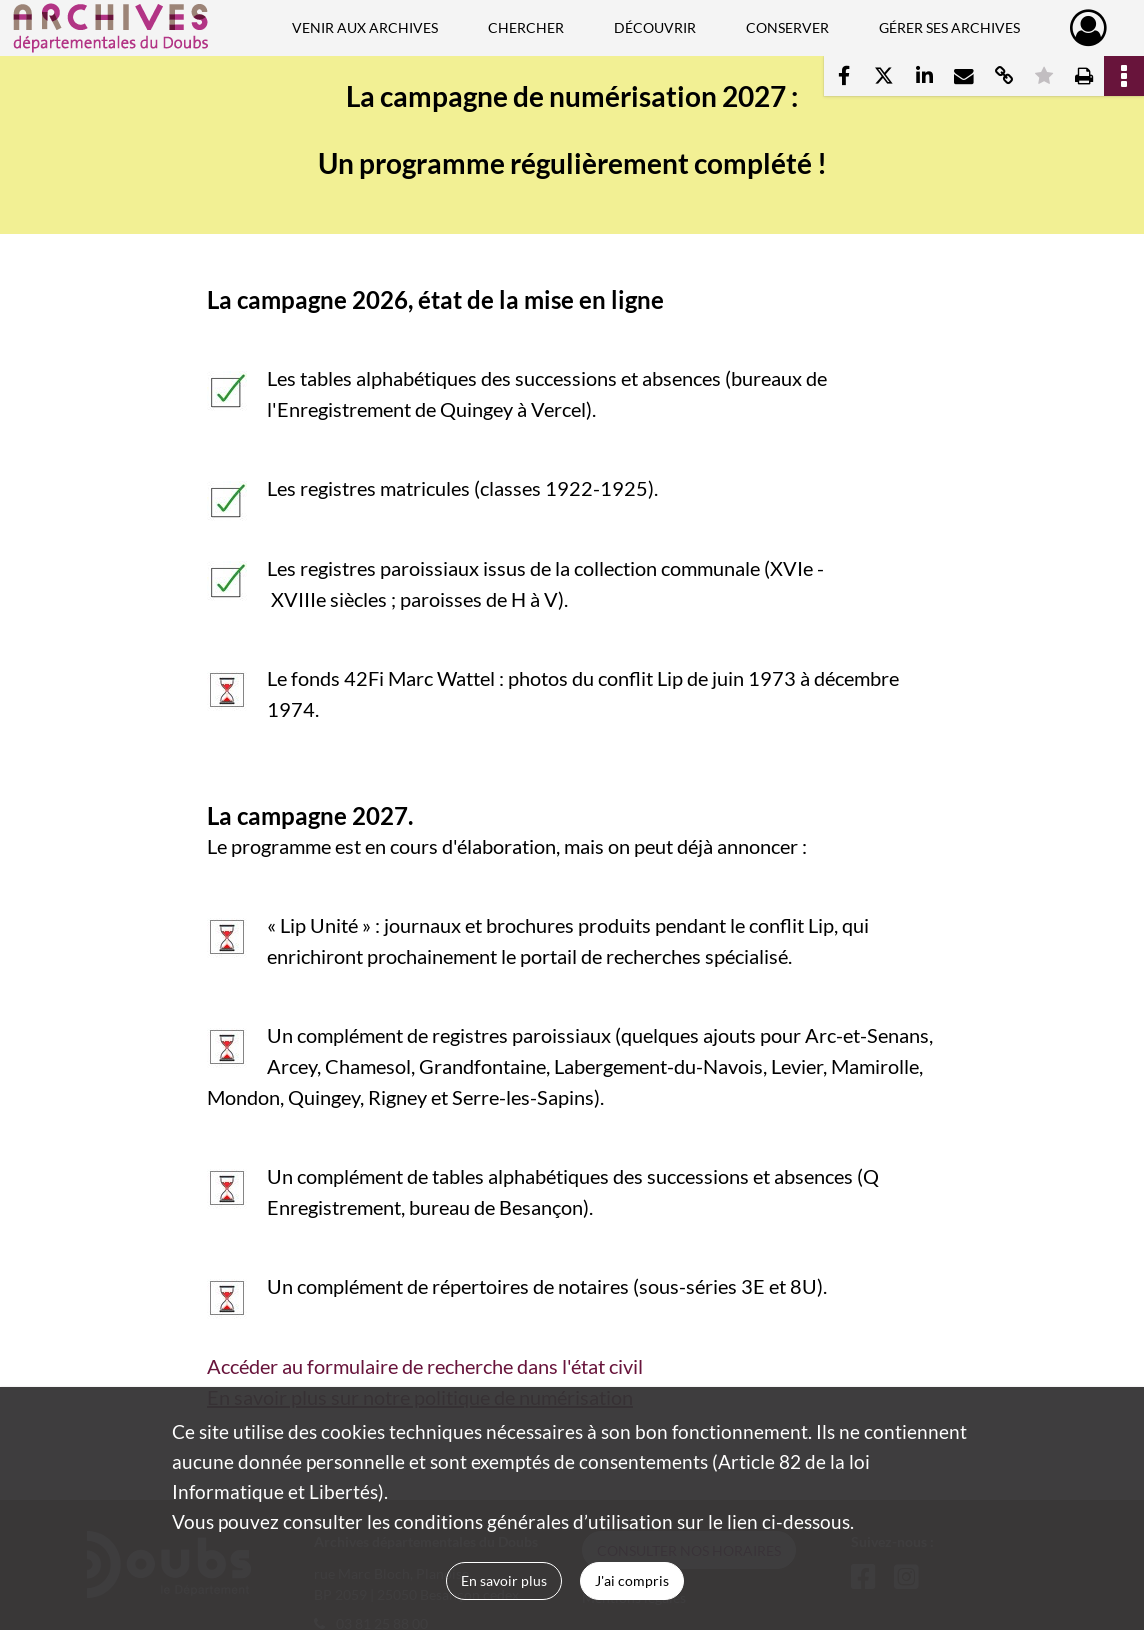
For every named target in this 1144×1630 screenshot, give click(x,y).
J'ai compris (632, 1580)
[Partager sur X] (884, 76)
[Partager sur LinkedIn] (924, 76)
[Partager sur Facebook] (844, 76)
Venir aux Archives (365, 27)
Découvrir (655, 27)
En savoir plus (504, 1580)
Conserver (787, 27)
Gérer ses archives (949, 27)
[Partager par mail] (964, 76)
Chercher (526, 27)
